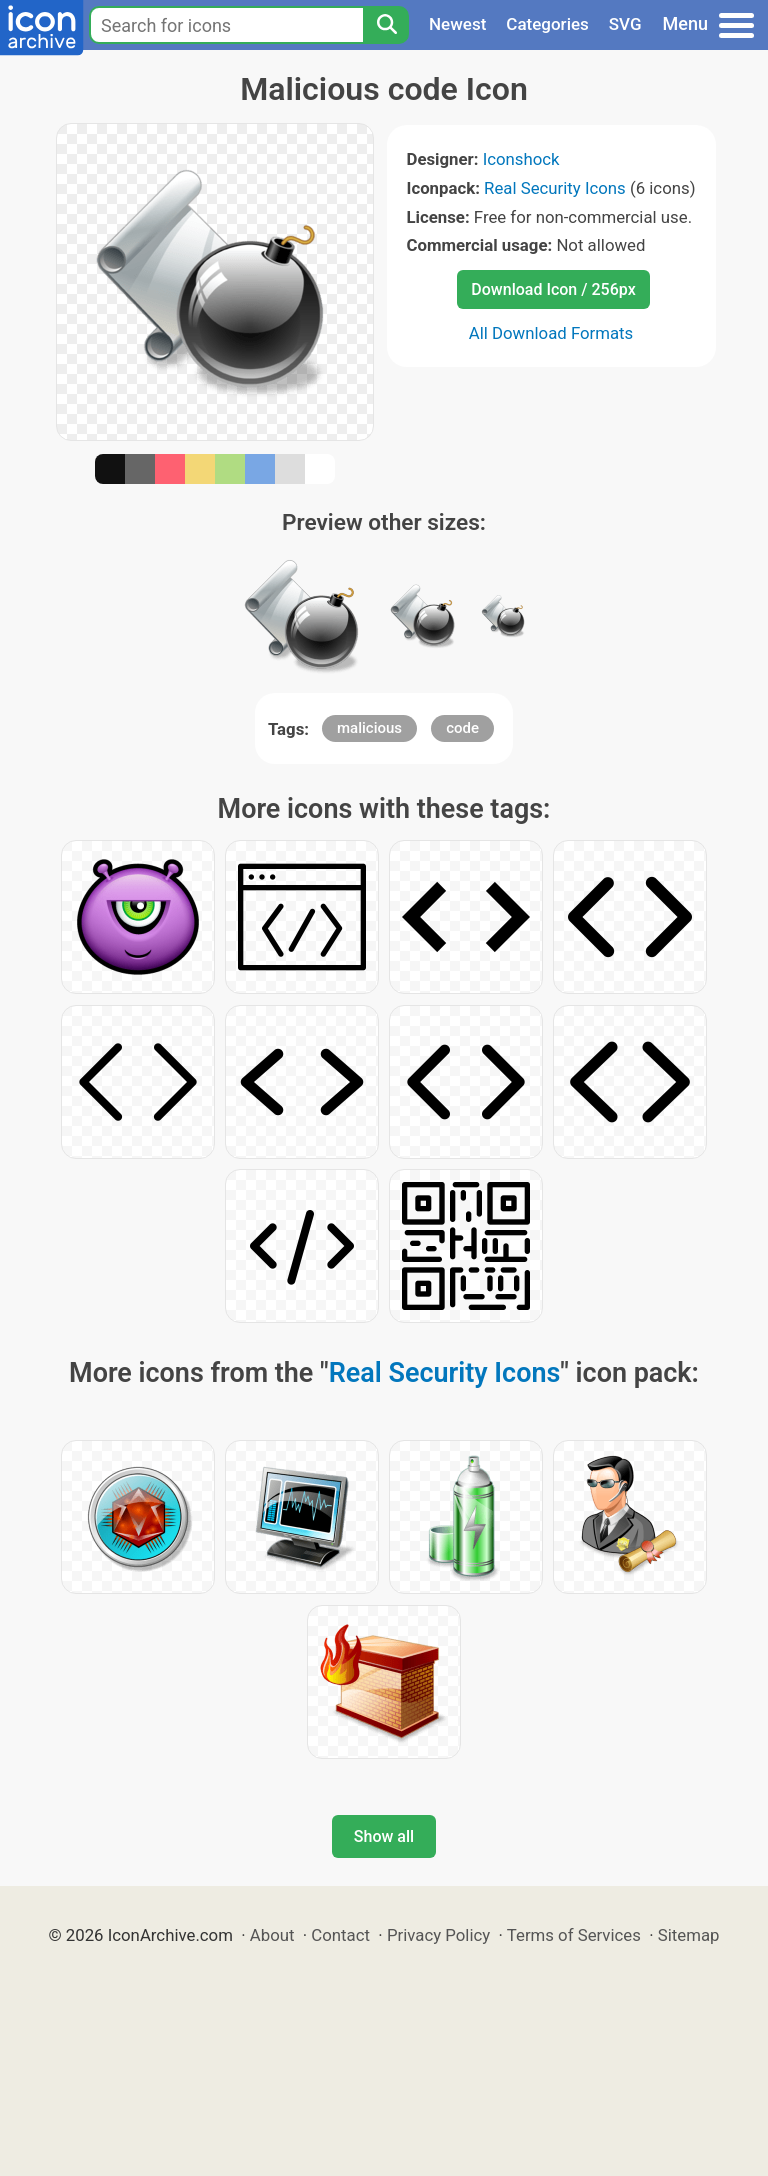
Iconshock (521, 159)
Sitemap (689, 1935)
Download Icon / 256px (553, 289)
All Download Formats (551, 333)
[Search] (386, 25)
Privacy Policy (438, 1935)
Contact (340, 1935)
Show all (384, 1836)
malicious (369, 728)
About (272, 1935)
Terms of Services (574, 1935)
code (462, 728)
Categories (547, 24)
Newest (457, 24)
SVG (625, 24)
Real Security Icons (555, 188)
